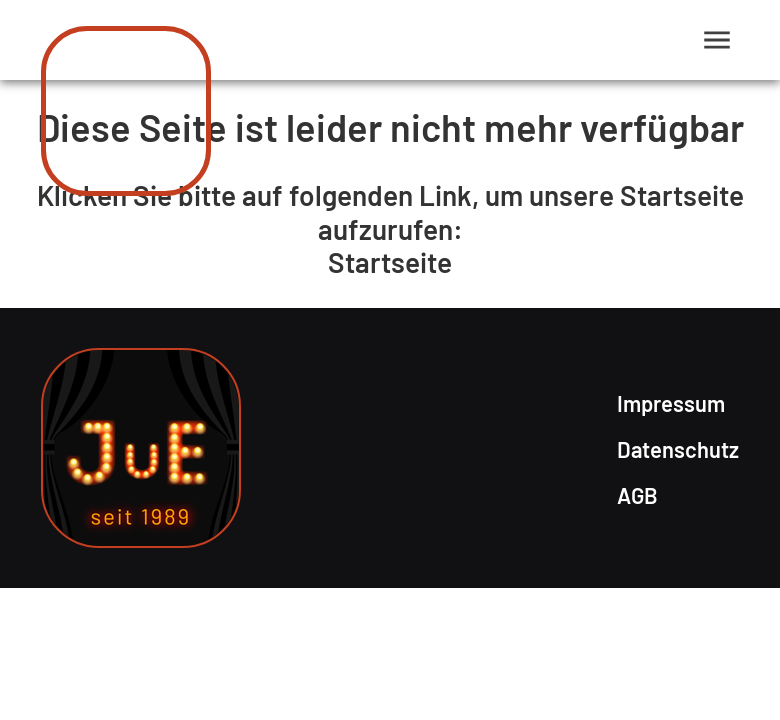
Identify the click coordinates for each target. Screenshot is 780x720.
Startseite (390, 262)
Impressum (671, 403)
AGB (637, 495)
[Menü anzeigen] (717, 40)
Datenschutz (678, 449)
